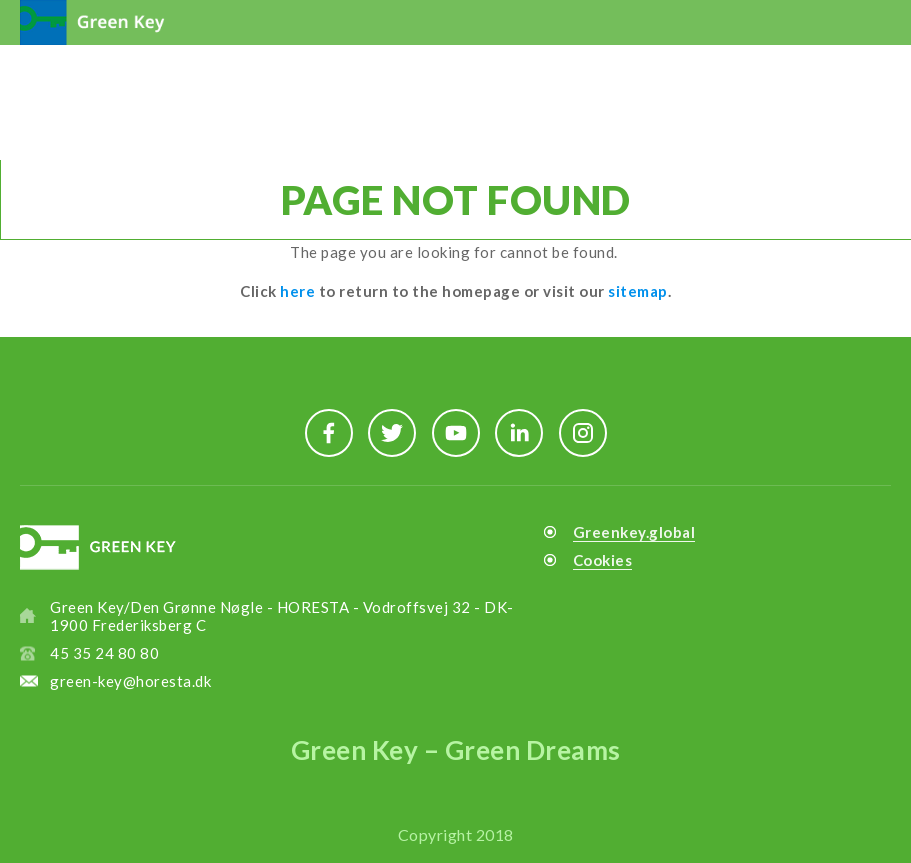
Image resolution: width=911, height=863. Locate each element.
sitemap (638, 291)
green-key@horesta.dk (130, 681)
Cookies (603, 560)
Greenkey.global (634, 532)
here (297, 291)
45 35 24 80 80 (104, 653)
